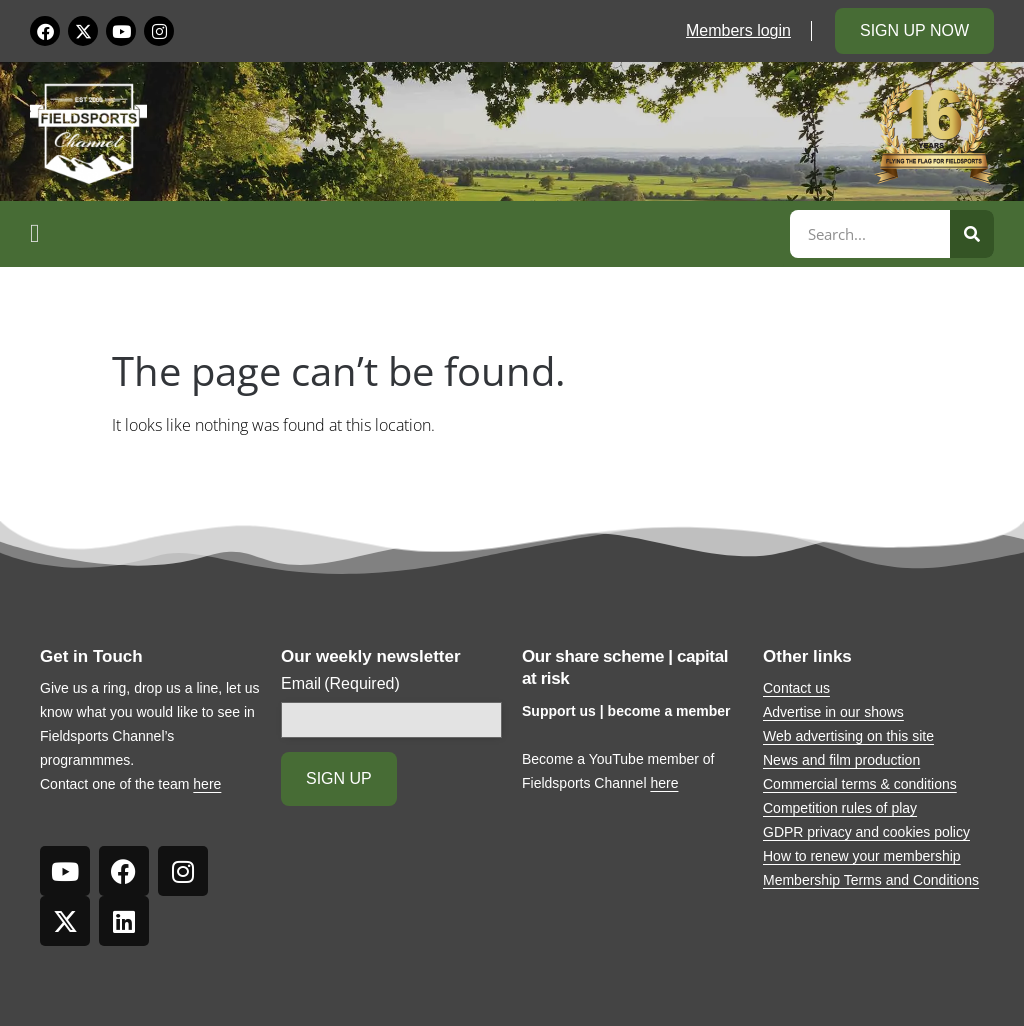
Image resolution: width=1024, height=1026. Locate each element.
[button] (407, 234)
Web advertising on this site (848, 736)
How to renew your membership (862, 856)
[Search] (972, 234)
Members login (738, 30)
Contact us (796, 688)
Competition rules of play (840, 808)
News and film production (841, 760)
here (207, 784)
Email (340, 684)
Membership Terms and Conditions (871, 880)
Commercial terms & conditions (860, 784)
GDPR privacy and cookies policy (866, 832)
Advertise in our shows (833, 712)
